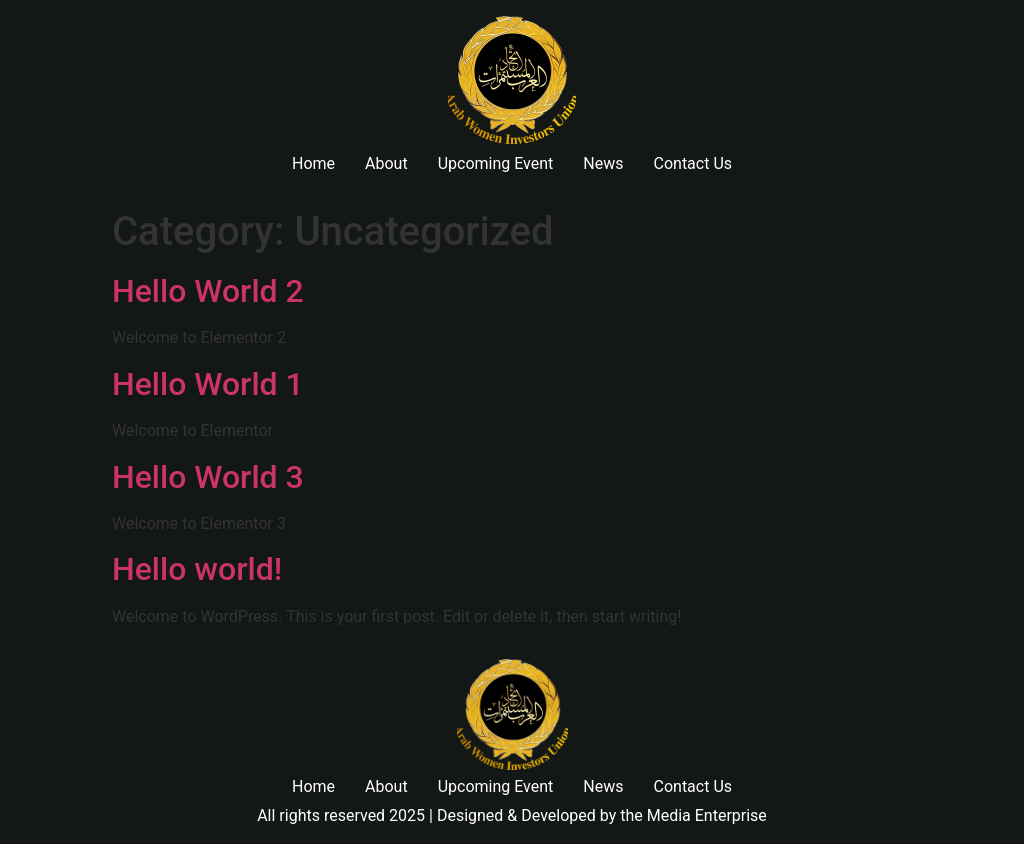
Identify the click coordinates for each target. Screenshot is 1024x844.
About (386, 163)
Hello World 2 (208, 291)
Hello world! (197, 569)
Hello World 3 (208, 477)
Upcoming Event (496, 163)
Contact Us (693, 163)
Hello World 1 (208, 384)
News (603, 163)
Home (313, 163)
